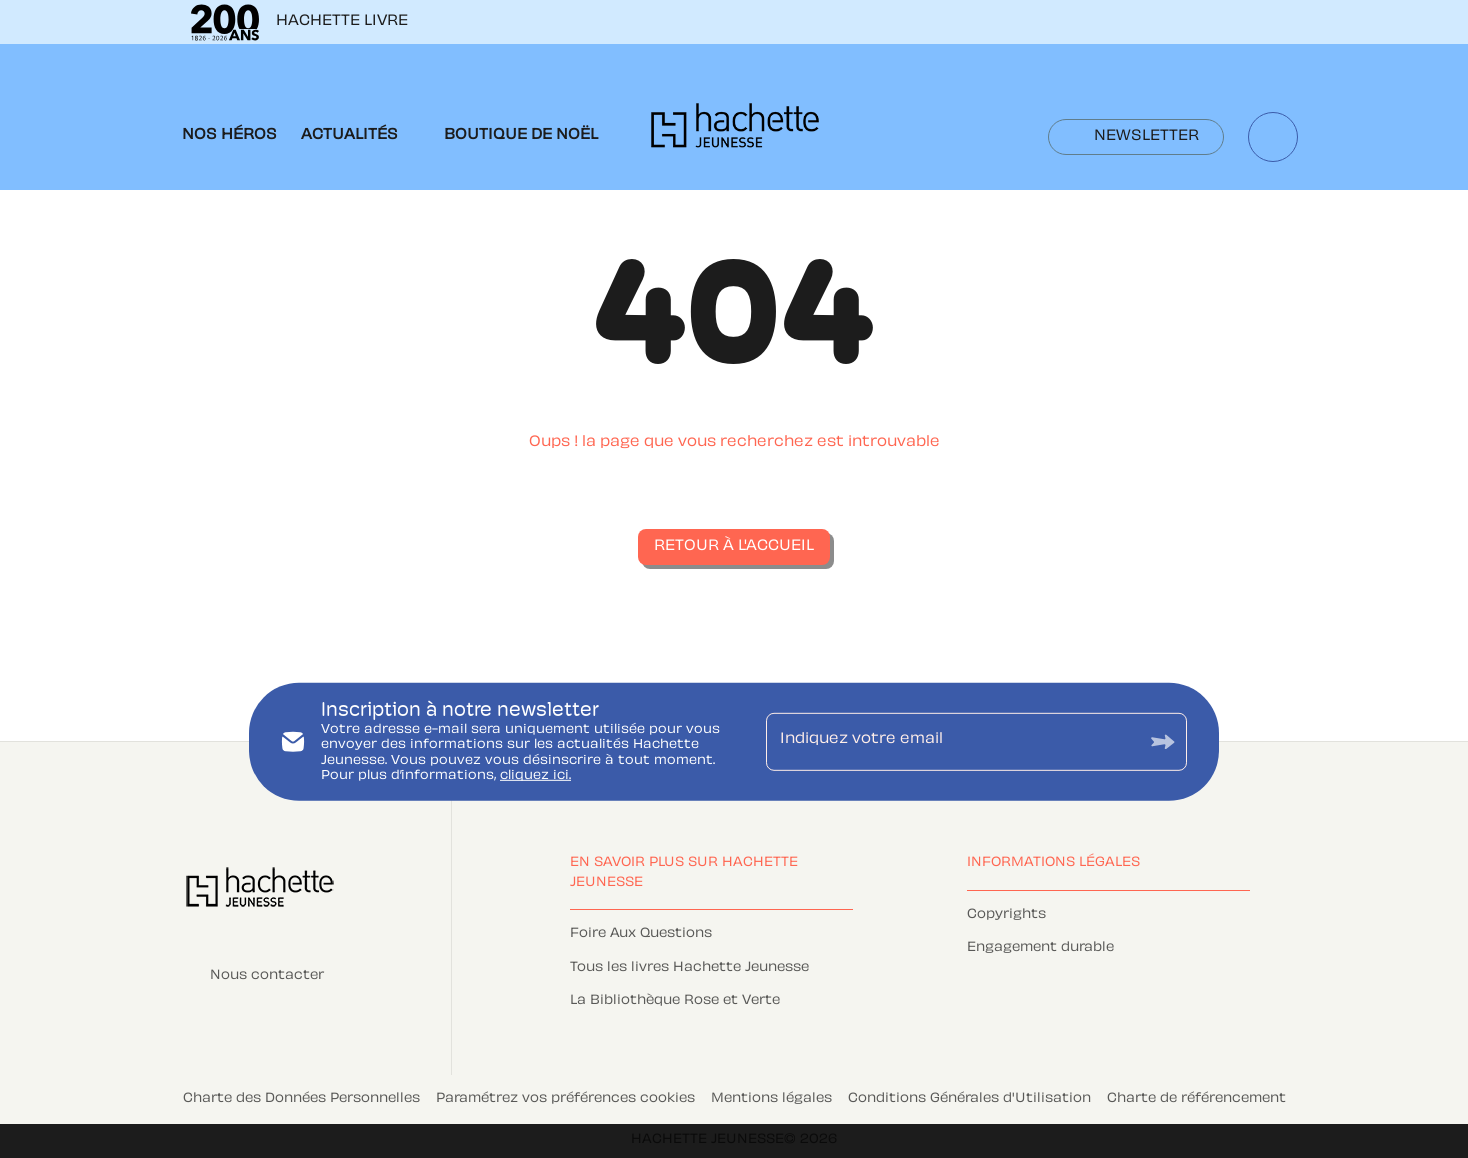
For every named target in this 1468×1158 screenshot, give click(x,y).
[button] (1136, 137)
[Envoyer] (1163, 741)
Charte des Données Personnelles (301, 1099)
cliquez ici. (535, 776)
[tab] (229, 136)
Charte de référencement (1196, 1099)
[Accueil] (735, 131)
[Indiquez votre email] (951, 741)
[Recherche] (1273, 137)
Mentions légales (771, 1099)
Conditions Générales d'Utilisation (969, 1099)
